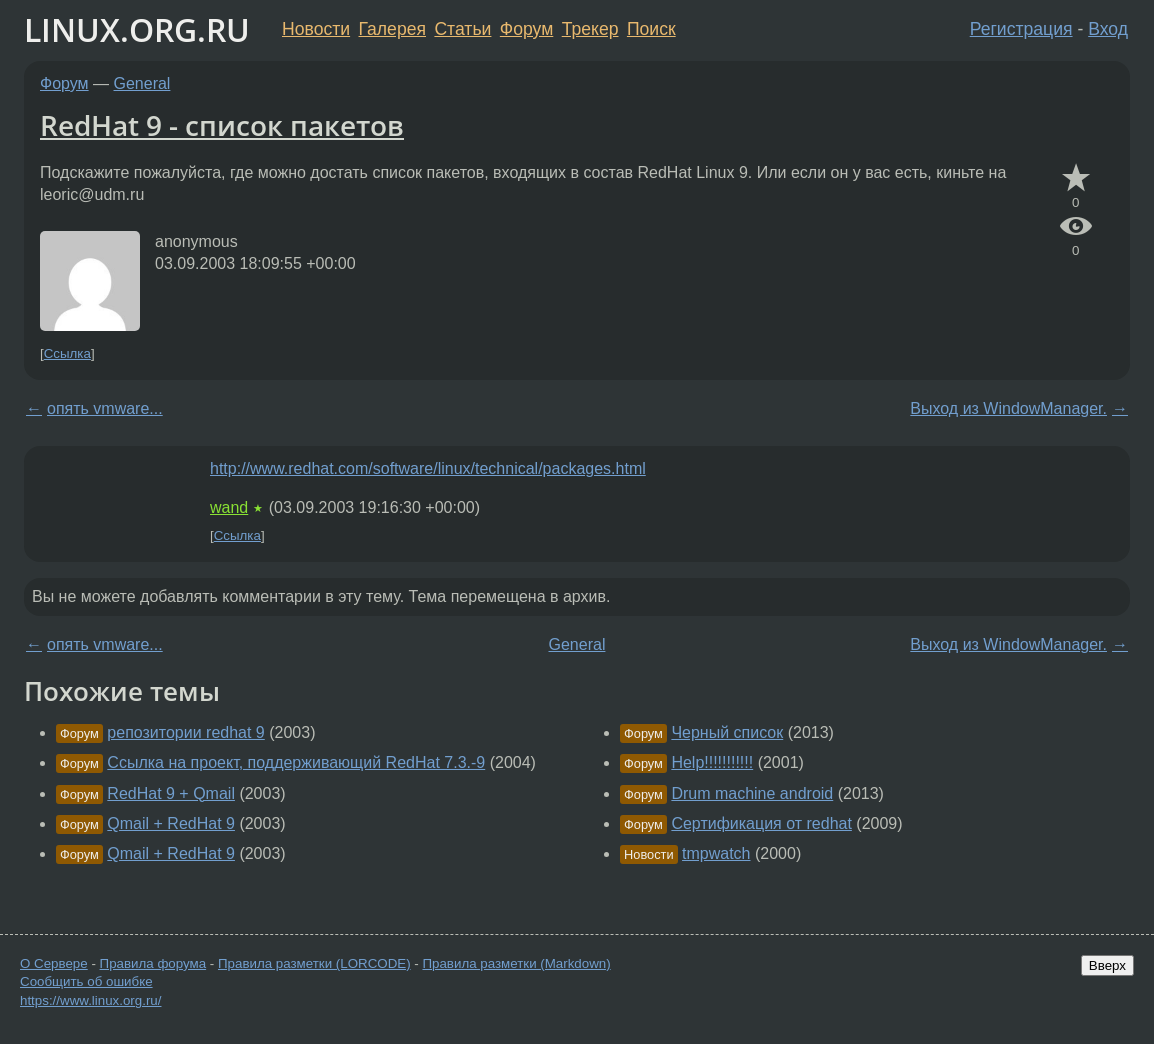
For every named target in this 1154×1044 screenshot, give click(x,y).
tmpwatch (716, 853)
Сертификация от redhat (761, 823)
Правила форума (153, 963)
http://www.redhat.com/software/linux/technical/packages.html (428, 468)
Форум (526, 29)
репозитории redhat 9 (185, 732)
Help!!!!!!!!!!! (712, 762)
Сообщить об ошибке (86, 981)
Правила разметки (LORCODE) (314, 963)
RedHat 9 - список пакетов (222, 125)
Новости (316, 29)
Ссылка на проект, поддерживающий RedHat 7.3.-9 (296, 762)
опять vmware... (105, 408)
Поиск (651, 29)
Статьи (462, 29)
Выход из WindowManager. (1008, 408)
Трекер (590, 29)
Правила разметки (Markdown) (516, 963)
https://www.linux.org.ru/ (90, 1000)
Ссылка (67, 353)
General (142, 83)
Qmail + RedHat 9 (171, 823)
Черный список (727, 732)
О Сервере (54, 963)
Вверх (1107, 965)
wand (229, 507)
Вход (1108, 29)
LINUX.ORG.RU (137, 29)
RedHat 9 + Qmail (171, 793)
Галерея (392, 29)
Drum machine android (752, 793)
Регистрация (1021, 29)
